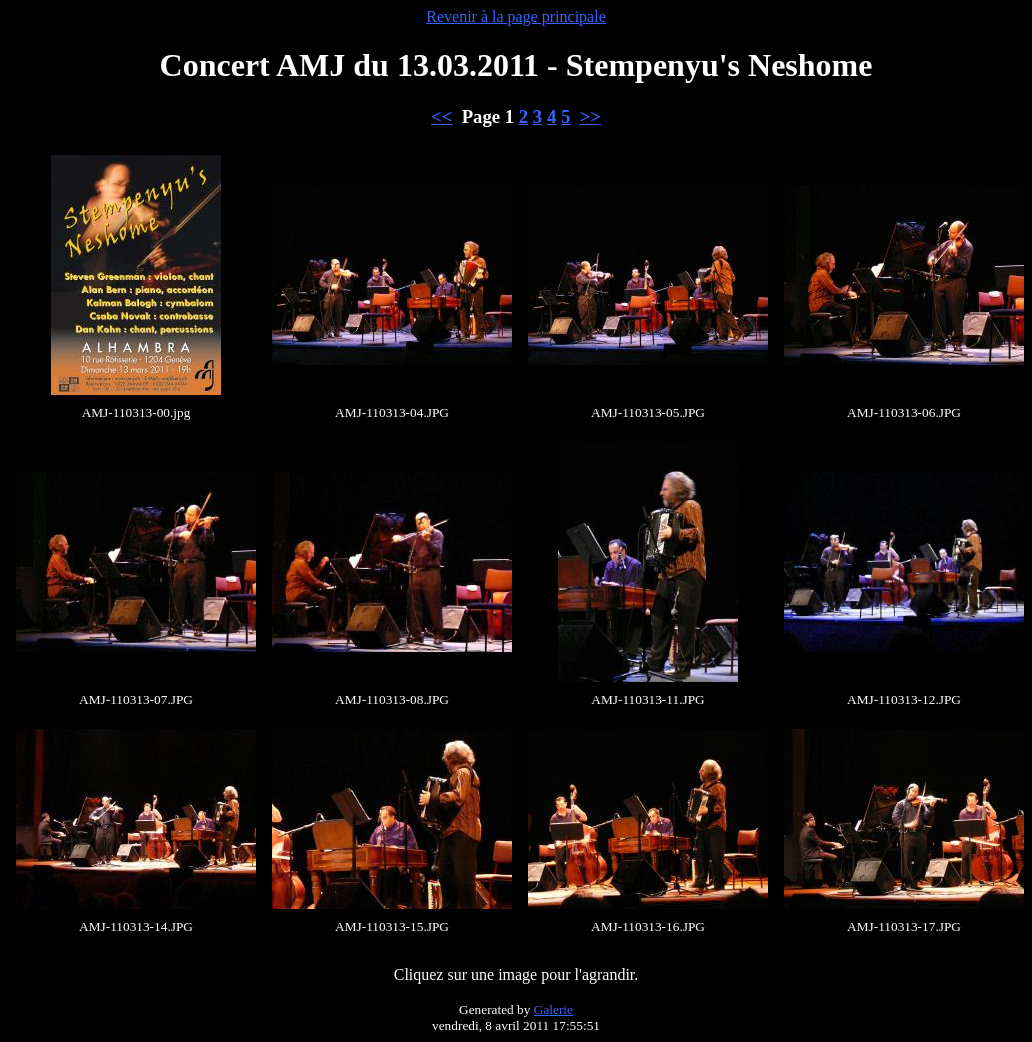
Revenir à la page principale (515, 16)
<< (441, 116)
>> (590, 116)
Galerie (553, 1009)
